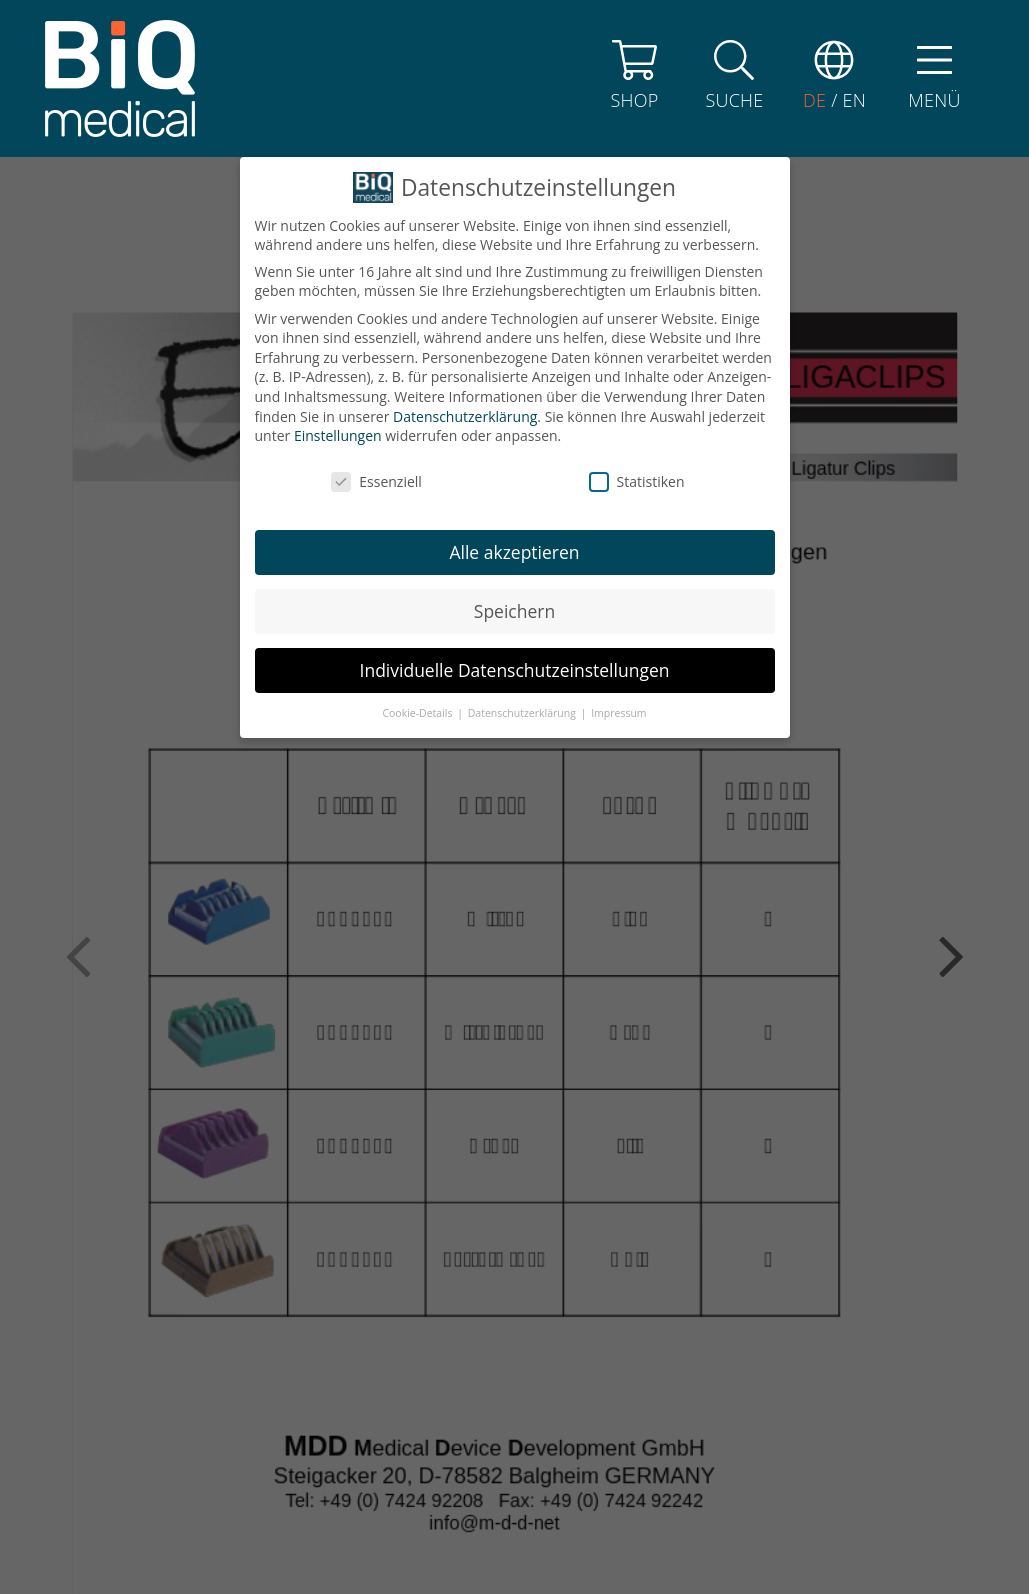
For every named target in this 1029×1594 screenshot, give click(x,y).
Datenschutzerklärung (465, 259)
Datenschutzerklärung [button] (523, 556)
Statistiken (637, 324)
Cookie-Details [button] (418, 556)
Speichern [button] (514, 454)
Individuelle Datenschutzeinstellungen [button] (515, 513)
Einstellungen (338, 278)
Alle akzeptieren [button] (514, 395)
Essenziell (376, 324)
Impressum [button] (618, 556)
